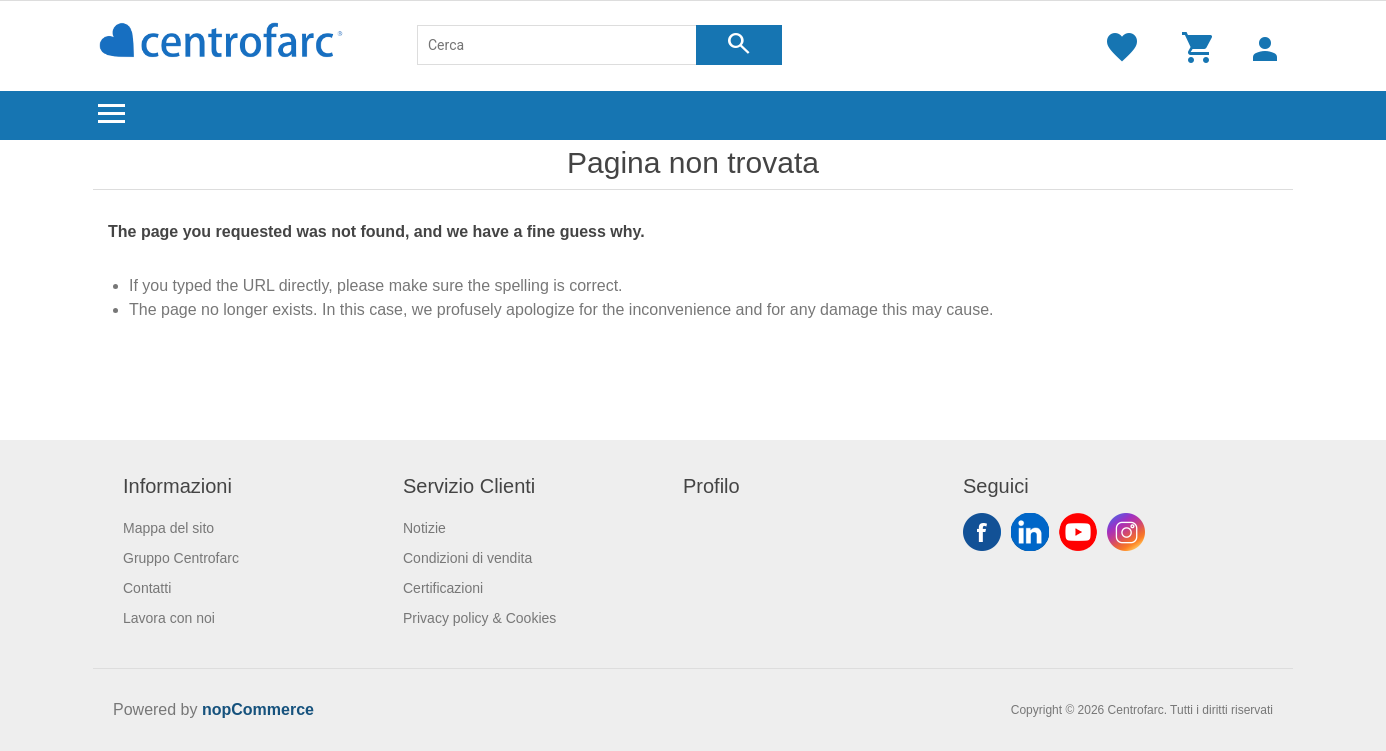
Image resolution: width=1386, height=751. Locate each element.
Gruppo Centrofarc (181, 558)
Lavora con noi (169, 618)
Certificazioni (443, 588)
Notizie (424, 528)
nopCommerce (258, 709)
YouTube (1078, 532)
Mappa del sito (168, 528)
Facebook (982, 532)
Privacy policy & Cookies (479, 618)
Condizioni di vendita (467, 558)
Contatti (147, 588)
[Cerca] (557, 45)
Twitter (1030, 532)
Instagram (1126, 532)
